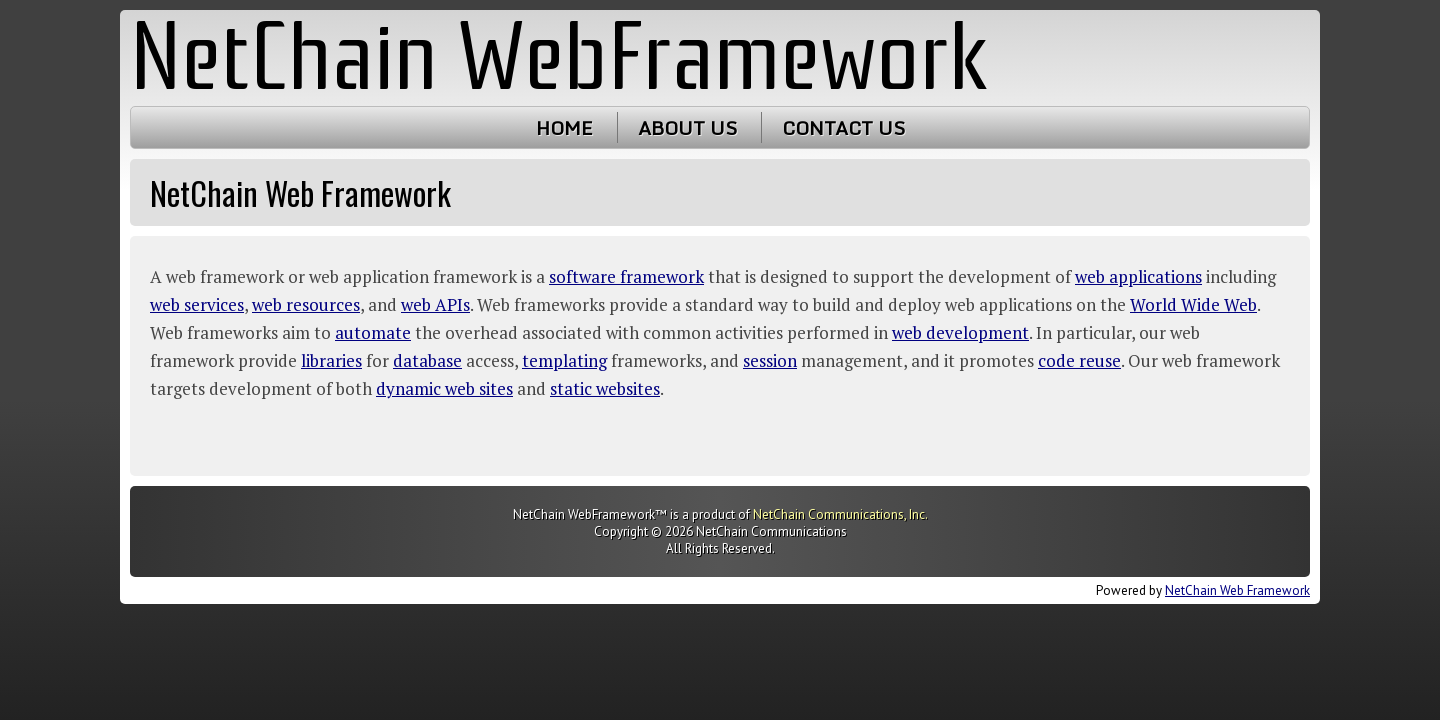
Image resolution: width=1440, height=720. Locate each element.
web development (960, 332)
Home (564, 127)
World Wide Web (1193, 304)
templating (564, 360)
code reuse (1079, 360)
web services (197, 304)
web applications (1138, 276)
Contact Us (843, 127)
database (427, 360)
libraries (331, 360)
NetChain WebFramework (559, 57)
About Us (687, 127)
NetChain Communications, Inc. (840, 514)
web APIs (435, 304)
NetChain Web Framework (1237, 590)
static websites (605, 388)
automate (373, 332)
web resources (306, 304)
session (770, 360)
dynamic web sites (444, 388)
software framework (626, 276)
